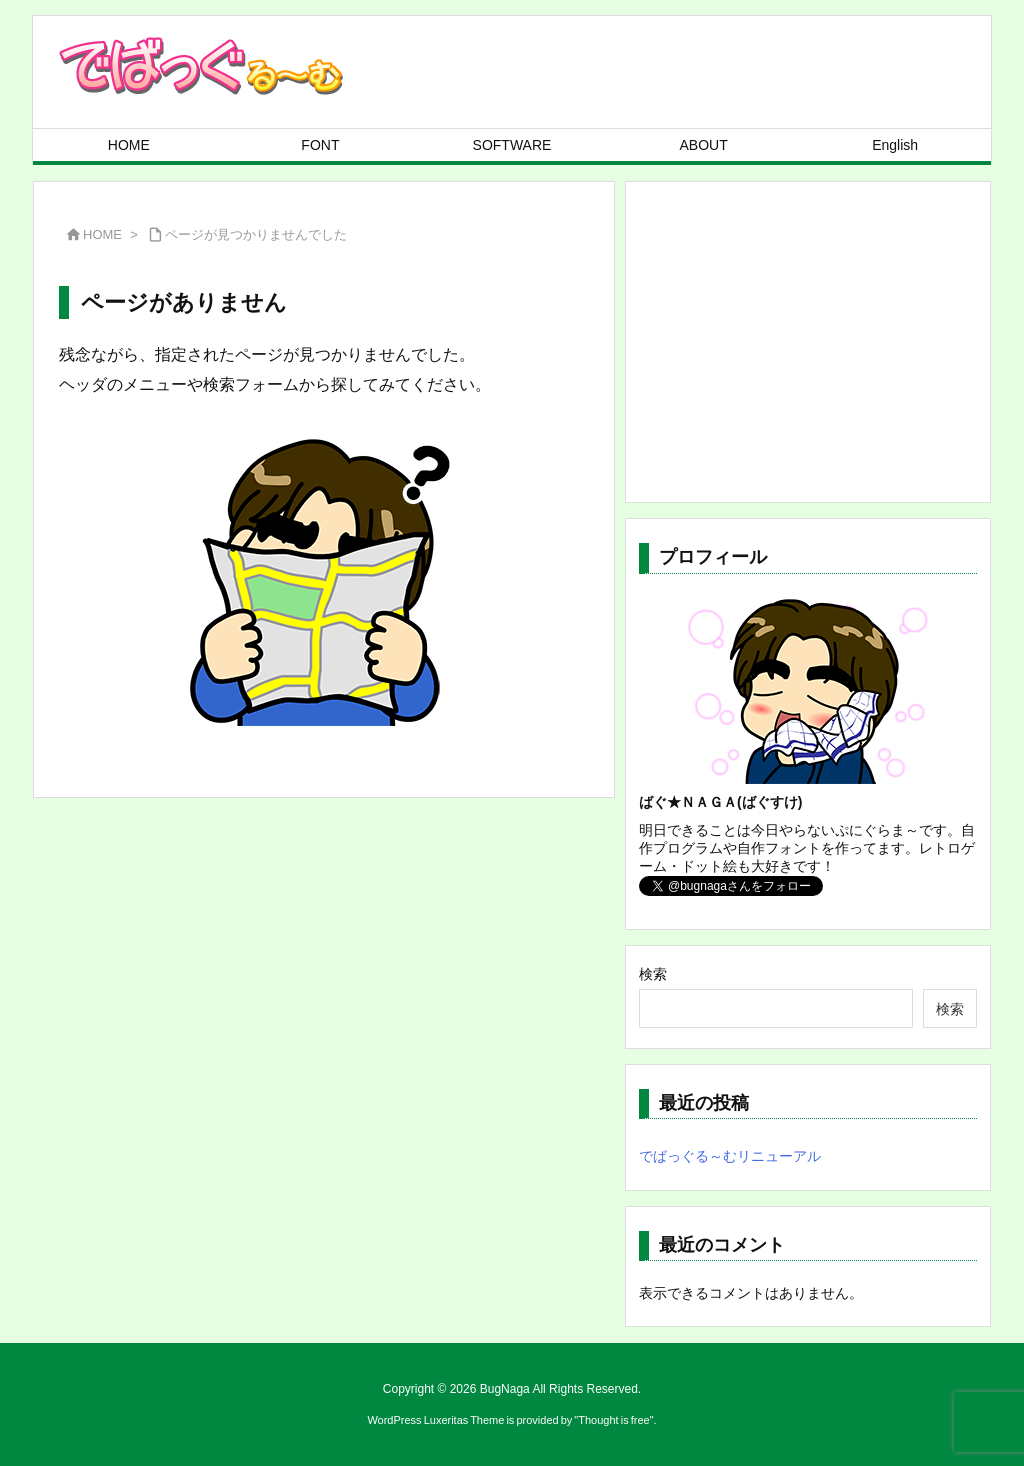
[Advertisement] (808, 342)
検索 (653, 974)
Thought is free (613, 1420)
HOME (102, 234)
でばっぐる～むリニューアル (730, 1156)
